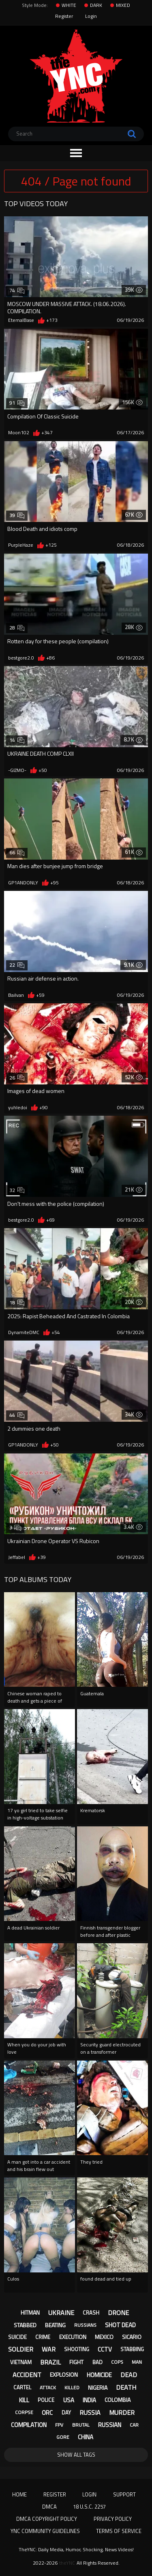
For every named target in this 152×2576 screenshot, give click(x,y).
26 (16, 1078)
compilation (29, 2424)
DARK (96, 5)
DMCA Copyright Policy (46, 2519)
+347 (47, 432)
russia (90, 2412)
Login (91, 16)
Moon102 (18, 432)
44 (16, 1415)
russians (85, 2325)
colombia (118, 2399)
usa (68, 2400)
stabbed (25, 2325)
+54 (55, 1332)
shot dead (120, 2325)
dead (128, 2375)
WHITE (69, 5)
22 (16, 965)
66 (16, 852)
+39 (41, 1557)
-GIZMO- (17, 770)
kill (24, 2400)
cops (117, 2362)
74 (16, 290)
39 (16, 515)
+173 (52, 320)
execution (72, 2336)
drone (118, 2312)
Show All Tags (76, 2455)
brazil (50, 2362)
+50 (43, 770)
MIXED (123, 5)
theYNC (67, 2563)
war (49, 2349)
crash (91, 2313)
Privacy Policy (113, 2519)
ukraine (61, 2312)
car (134, 2425)
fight (76, 2362)
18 (16, 1302)
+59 (40, 995)
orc (47, 2412)
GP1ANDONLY (23, 883)
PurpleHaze (20, 545)
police (46, 2400)
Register (64, 16)
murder (122, 2412)
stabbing (132, 2349)
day (66, 2412)
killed (71, 2387)
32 (16, 1190)
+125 (51, 545)
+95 (54, 883)
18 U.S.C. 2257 (89, 2507)
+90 (43, 1107)
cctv (105, 2349)
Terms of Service (118, 2531)
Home (19, 2494)
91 (16, 403)
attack (48, 2387)
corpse (24, 2412)
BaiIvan (16, 995)
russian (109, 2424)
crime (42, 2337)
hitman (30, 2312)
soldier (20, 2349)
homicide (99, 2375)
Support (124, 2494)
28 (16, 628)
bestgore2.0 (21, 658)
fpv (59, 2425)
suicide (17, 2337)
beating (55, 2325)
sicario (131, 2336)
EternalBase (21, 320)
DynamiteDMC (23, 1332)
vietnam (21, 2362)
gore (62, 2437)
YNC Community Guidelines (45, 2531)
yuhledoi (17, 1107)
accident (27, 2375)
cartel (22, 2387)
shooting (76, 2349)
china (85, 2437)
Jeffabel (16, 1557)
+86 (50, 658)
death (126, 2387)
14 (16, 740)
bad (97, 2362)
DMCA (49, 2507)
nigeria (97, 2387)
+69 (50, 1220)
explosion (64, 2374)
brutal (81, 2425)
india (89, 2400)
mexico (104, 2336)
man (137, 2362)
